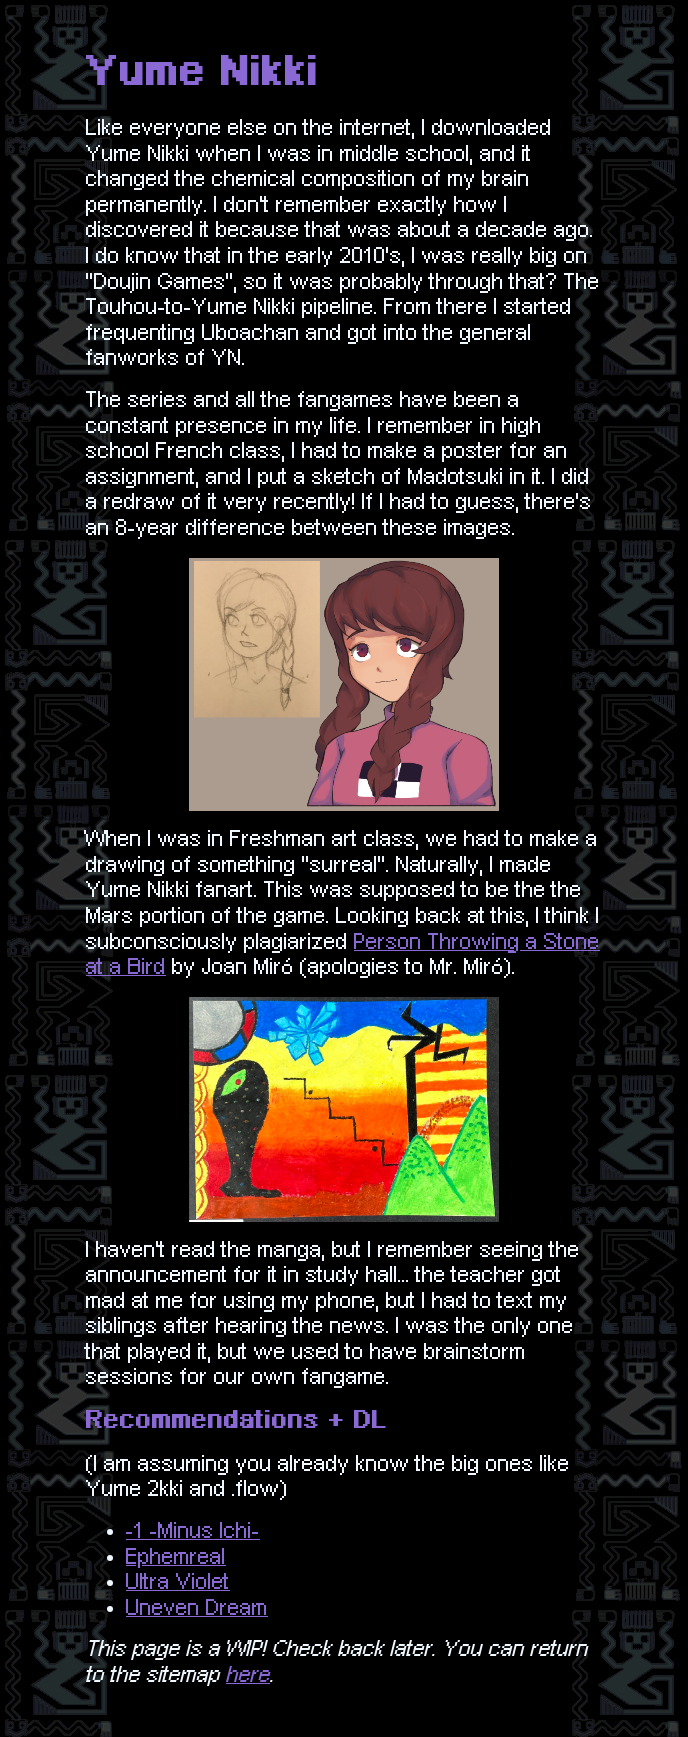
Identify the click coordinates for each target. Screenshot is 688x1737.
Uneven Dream (197, 1608)
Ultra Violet (178, 1582)
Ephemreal (176, 1557)
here (248, 1675)
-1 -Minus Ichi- (193, 1531)
